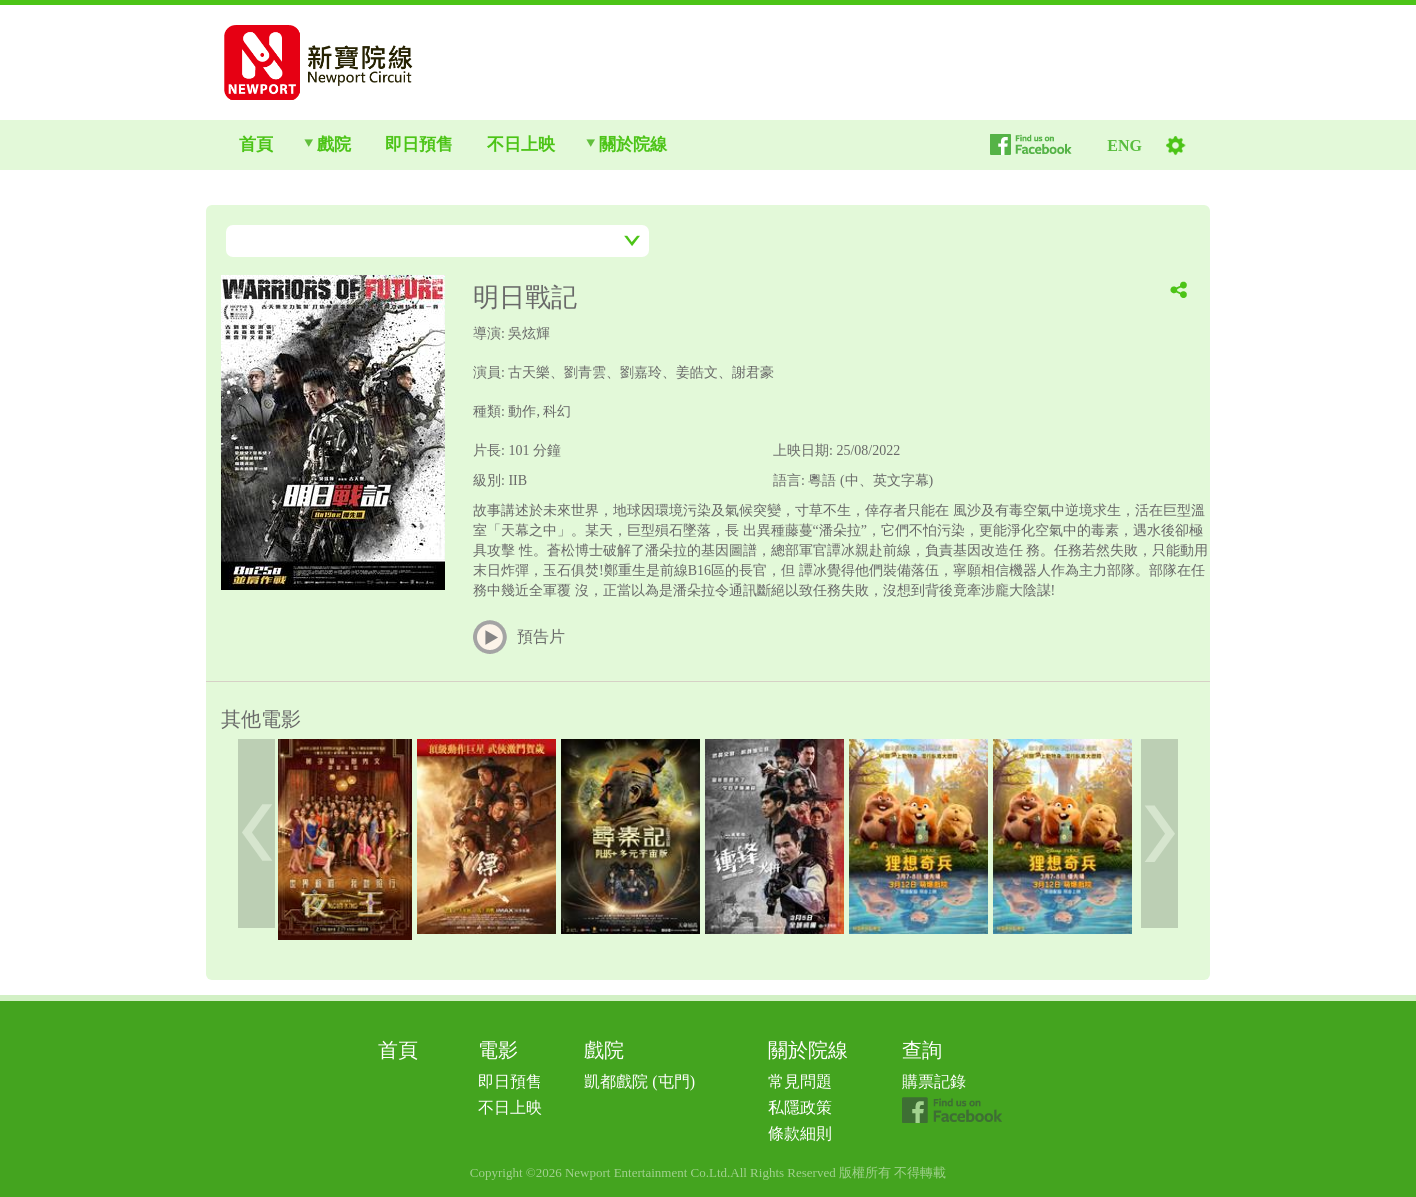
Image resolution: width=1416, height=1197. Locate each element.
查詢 (922, 1050)
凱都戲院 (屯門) (639, 1081)
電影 (498, 1050)
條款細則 (800, 1133)
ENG (1124, 145)
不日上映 (510, 1107)
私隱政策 (800, 1107)
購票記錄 (934, 1081)
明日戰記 (525, 298)
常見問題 (800, 1081)
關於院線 (808, 1050)
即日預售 (510, 1081)
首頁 (398, 1050)
